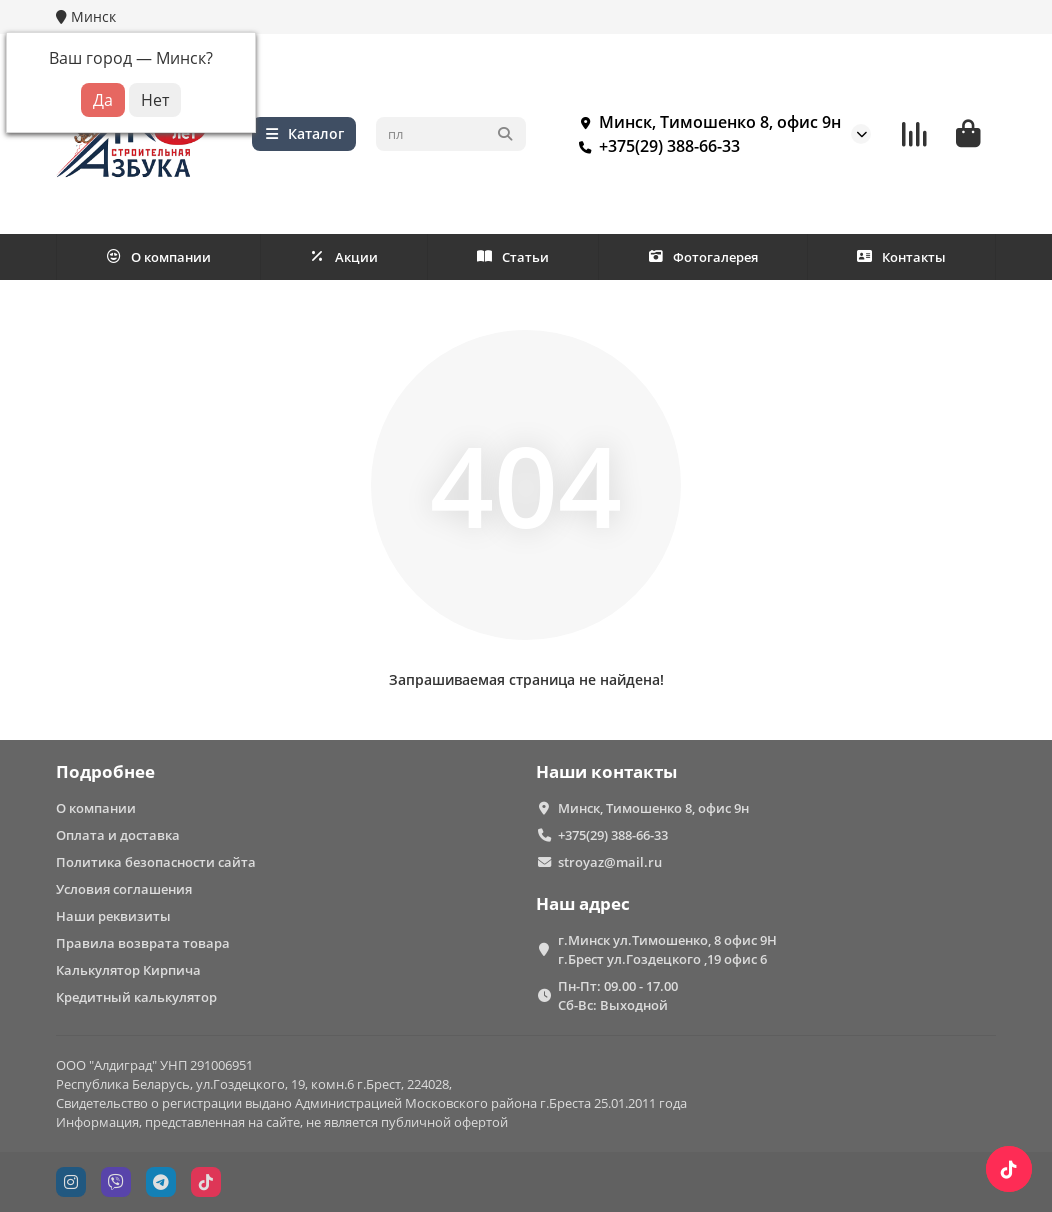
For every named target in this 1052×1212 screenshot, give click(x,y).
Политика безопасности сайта (156, 862)
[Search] (451, 134)
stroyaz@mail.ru (610, 862)
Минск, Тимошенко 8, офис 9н (706, 122)
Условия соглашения (124, 889)
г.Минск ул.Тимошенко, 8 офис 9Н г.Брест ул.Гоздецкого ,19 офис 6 (667, 949)
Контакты (901, 257)
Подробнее (105, 771)
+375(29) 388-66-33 (655, 146)
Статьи (513, 257)
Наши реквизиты (113, 916)
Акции (344, 257)
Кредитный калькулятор (136, 997)
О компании (158, 257)
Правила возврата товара (143, 943)
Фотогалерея (703, 257)
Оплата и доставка (118, 835)
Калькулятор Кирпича (128, 970)
